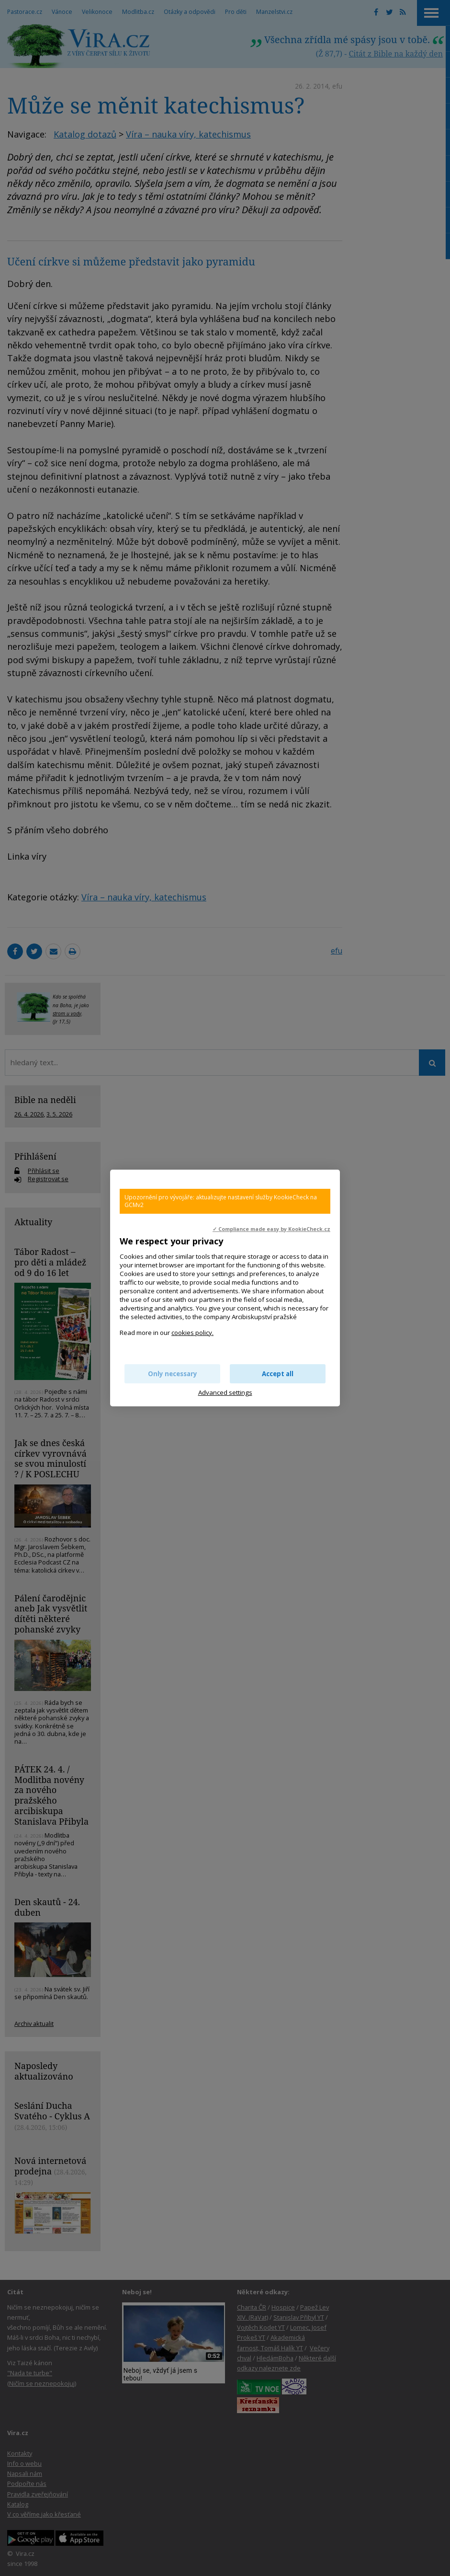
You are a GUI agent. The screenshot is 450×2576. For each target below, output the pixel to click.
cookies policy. (192, 1332)
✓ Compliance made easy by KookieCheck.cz (271, 1229)
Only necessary (172, 1373)
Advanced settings (225, 1392)
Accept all (277, 1373)
